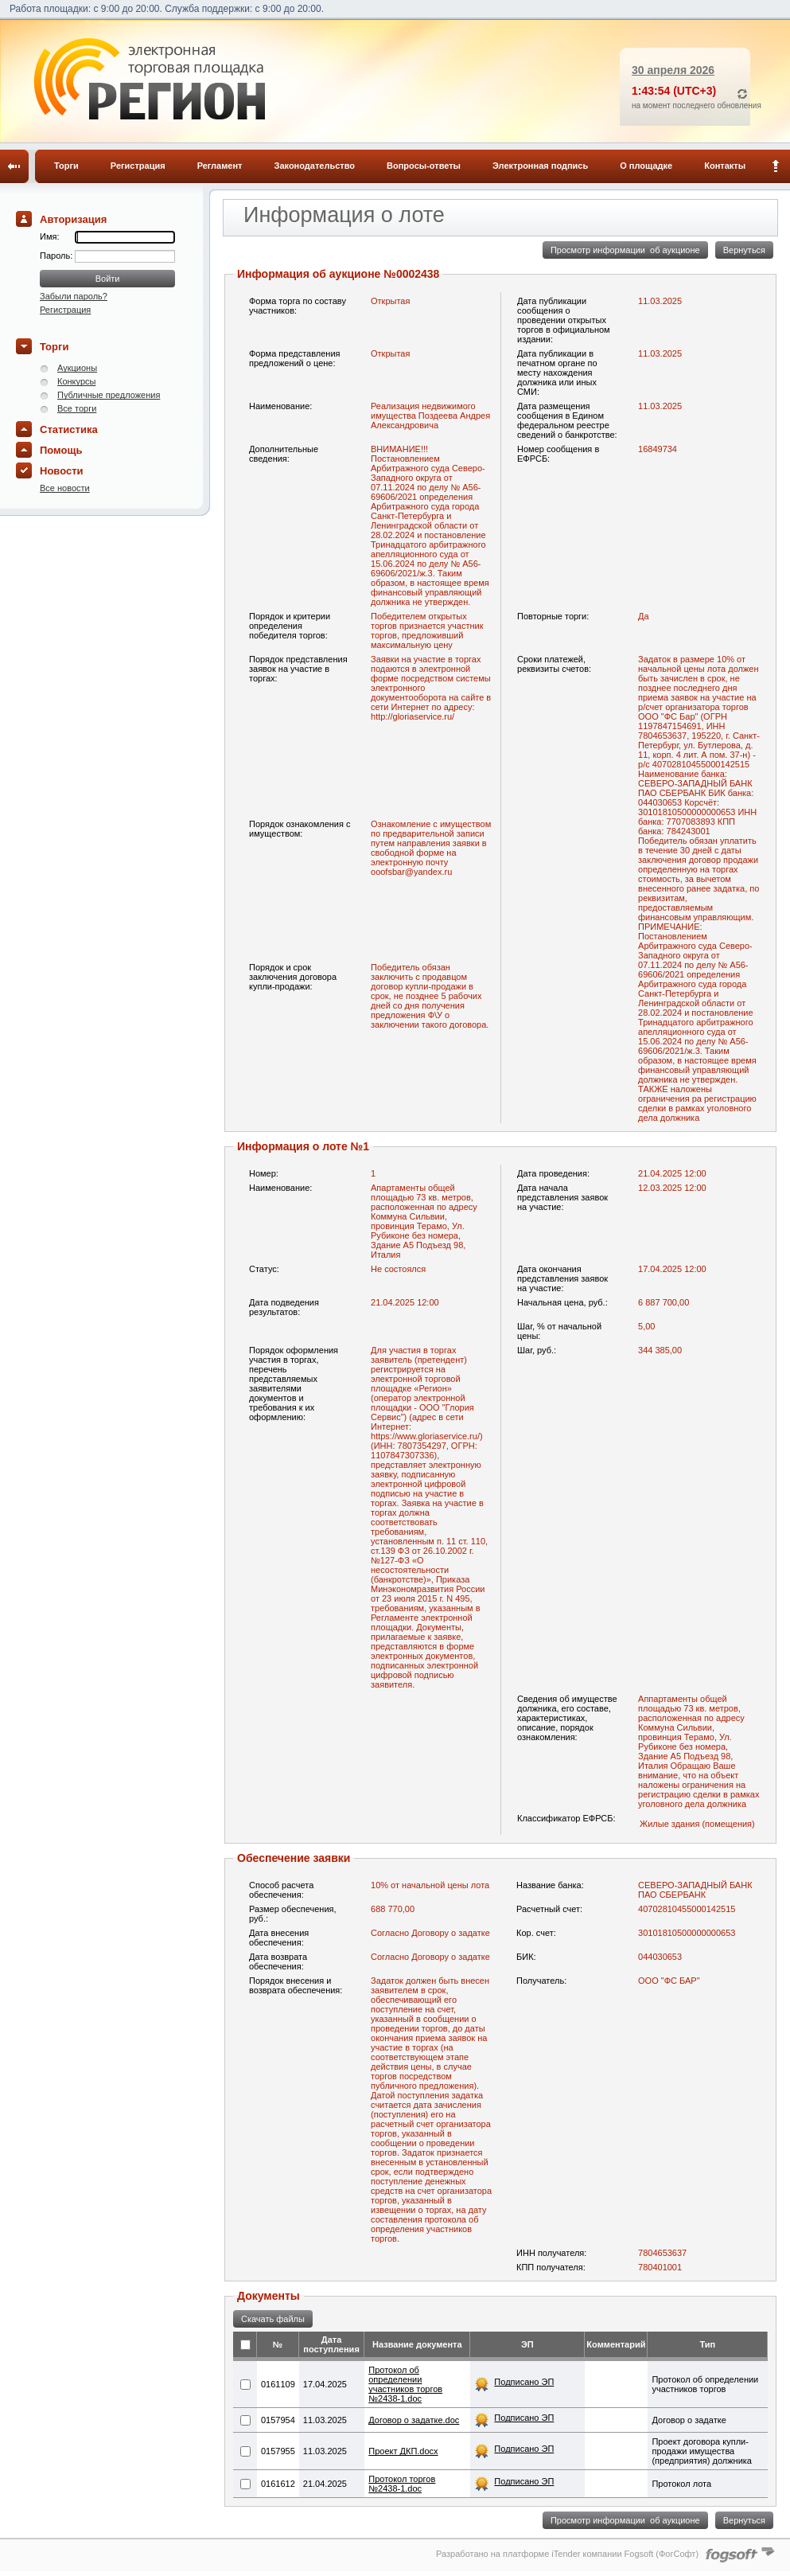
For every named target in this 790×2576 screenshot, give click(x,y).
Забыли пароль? (73, 296)
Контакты (724, 165)
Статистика (69, 429)
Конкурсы (76, 381)
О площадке (646, 165)
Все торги (76, 408)
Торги (66, 165)
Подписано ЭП (524, 2382)
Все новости (65, 488)
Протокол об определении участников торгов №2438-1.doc (405, 2384)
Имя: (49, 236)
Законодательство (315, 165)
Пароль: (57, 255)
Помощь (61, 450)
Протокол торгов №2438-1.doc (401, 2483)
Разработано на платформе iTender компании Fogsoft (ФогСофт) (567, 2553)
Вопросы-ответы (424, 165)
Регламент (220, 165)
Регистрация (138, 165)
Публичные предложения (108, 395)
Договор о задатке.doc (413, 2420)
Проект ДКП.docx (403, 2451)
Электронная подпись (540, 165)
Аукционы (77, 368)
